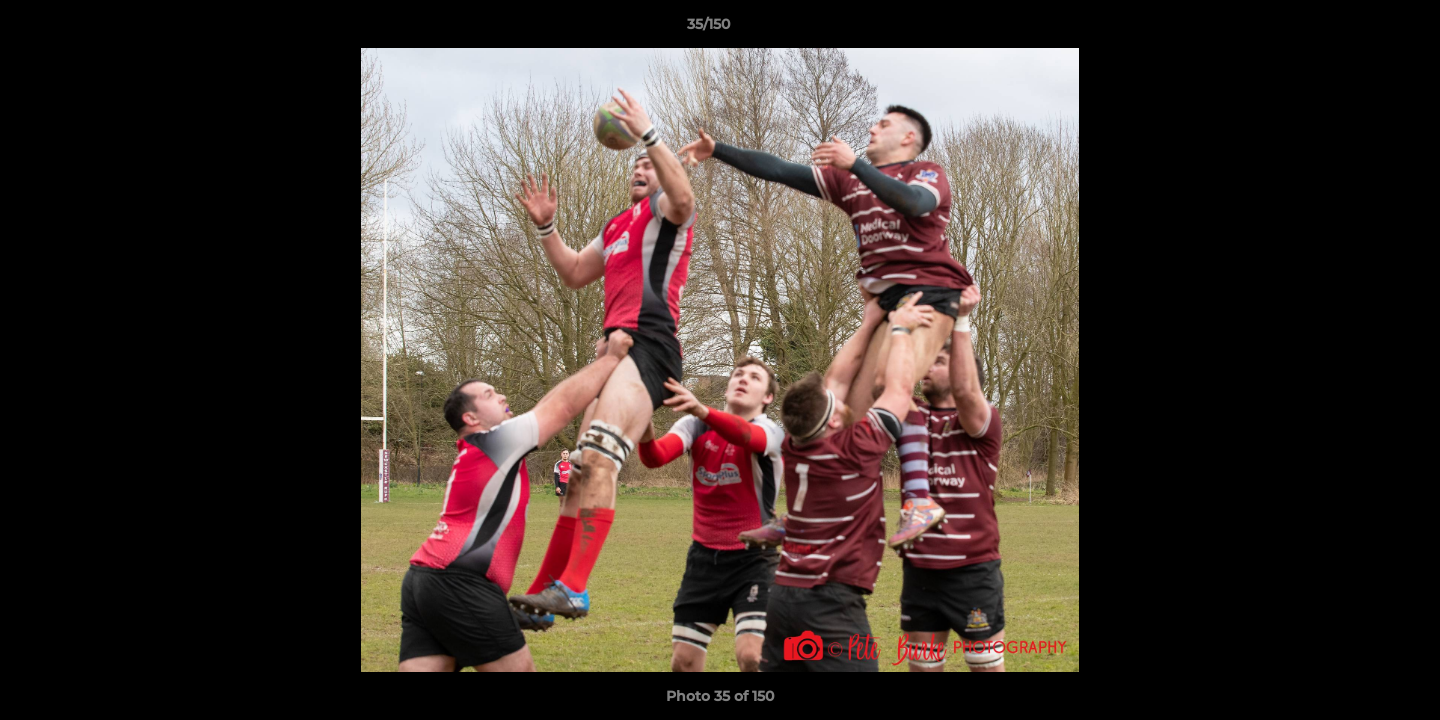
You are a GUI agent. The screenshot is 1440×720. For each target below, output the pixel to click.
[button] (1356, 29)
